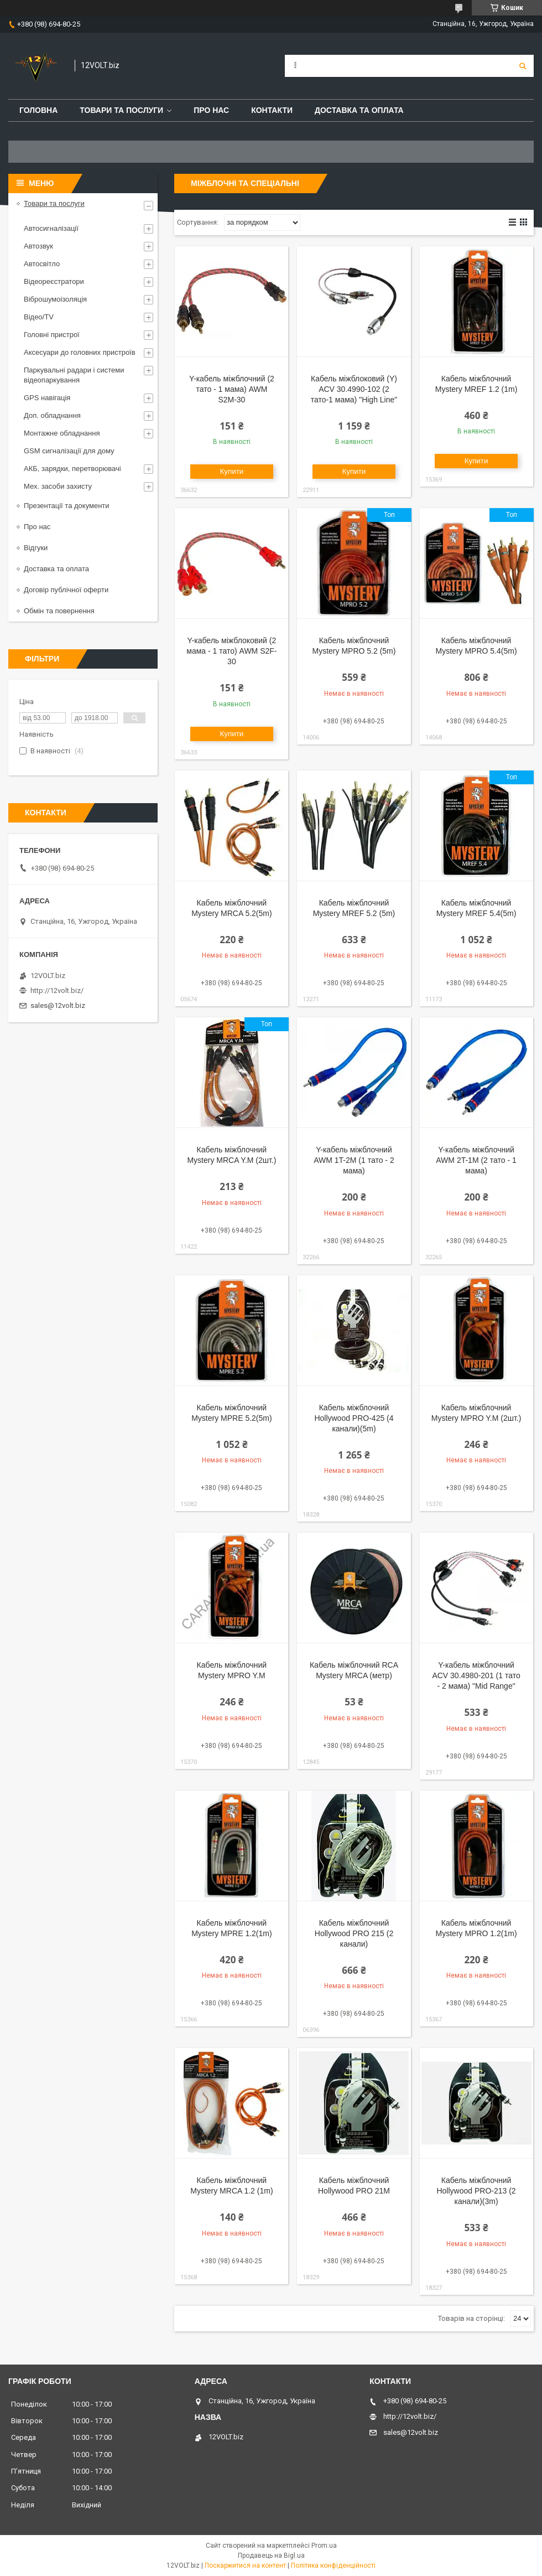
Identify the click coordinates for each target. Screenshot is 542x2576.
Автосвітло (42, 264)
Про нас (211, 110)
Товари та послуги (121, 110)
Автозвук (38, 246)
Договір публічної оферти (66, 590)
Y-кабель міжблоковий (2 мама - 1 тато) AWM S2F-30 (231, 651)
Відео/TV (39, 317)
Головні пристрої (52, 334)
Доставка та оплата (359, 110)
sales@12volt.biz (57, 1005)
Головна (38, 110)
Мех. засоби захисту (58, 486)
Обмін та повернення (59, 611)
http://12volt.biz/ (57, 990)
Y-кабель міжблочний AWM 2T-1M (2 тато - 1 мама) (476, 1160)
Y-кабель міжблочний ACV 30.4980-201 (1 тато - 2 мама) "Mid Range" (476, 1675)
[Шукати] (523, 66)
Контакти (272, 110)
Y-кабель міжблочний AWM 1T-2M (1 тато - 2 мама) (354, 1160)
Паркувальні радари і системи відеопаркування (74, 375)
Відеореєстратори (54, 281)
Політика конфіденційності (333, 2565)
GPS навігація (47, 398)
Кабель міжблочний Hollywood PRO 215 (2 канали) (354, 1933)
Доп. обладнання (52, 415)
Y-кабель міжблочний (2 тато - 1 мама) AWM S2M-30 (231, 389)
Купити (232, 471)
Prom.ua (324, 2545)
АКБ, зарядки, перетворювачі (72, 468)
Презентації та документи (67, 505)
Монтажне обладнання (62, 433)
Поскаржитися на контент (245, 2565)
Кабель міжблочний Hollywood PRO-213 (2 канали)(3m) (475, 2191)
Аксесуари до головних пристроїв (80, 352)
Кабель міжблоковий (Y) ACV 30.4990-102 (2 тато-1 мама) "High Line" (354, 389)
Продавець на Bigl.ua (271, 2555)
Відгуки (36, 548)
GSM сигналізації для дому (69, 451)
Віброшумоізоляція (55, 299)
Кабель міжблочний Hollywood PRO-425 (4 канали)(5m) (353, 1418)
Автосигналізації (51, 228)
